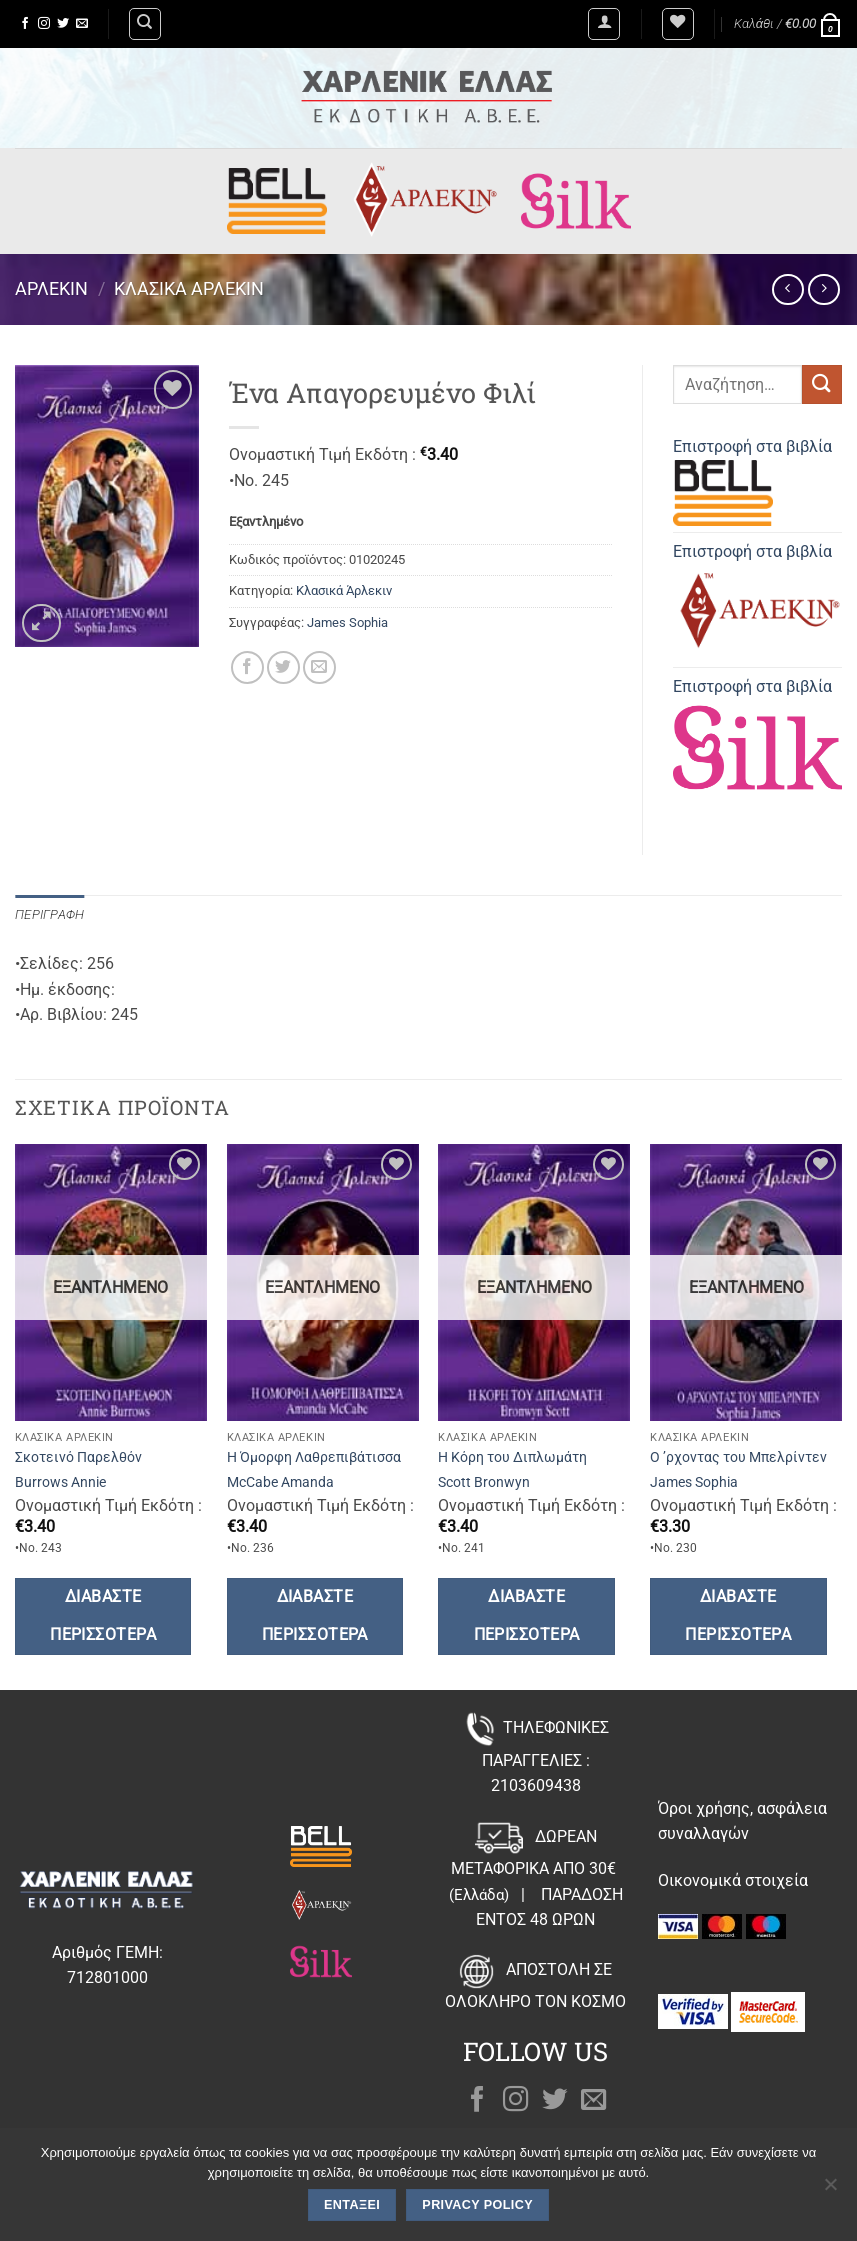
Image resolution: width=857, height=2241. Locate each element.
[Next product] (787, 289)
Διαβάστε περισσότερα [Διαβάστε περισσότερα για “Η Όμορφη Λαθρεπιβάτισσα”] (315, 1615)
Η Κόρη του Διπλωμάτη (512, 1457)
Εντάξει (352, 2205)
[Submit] (822, 384)
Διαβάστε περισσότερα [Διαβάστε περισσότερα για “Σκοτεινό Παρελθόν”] (103, 1615)
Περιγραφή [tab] (49, 914)
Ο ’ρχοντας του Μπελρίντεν (738, 1457)
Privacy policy (477, 2205)
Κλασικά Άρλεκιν (189, 288)
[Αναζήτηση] (145, 24)
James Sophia (347, 622)
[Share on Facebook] (247, 667)
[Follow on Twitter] (63, 24)
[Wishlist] (678, 24)
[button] (604, 24)
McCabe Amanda (280, 1482)
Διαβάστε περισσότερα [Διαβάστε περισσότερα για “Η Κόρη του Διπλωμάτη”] (527, 1615)
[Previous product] (823, 289)
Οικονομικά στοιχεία (733, 1880)
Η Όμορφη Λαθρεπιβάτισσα (314, 1457)
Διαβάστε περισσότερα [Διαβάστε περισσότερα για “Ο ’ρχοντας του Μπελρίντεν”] (738, 1615)
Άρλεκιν (51, 288)
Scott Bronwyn (484, 1482)
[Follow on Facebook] (25, 24)
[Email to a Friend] (319, 667)
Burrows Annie (60, 1482)
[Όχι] (830, 2190)
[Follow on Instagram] (44, 24)
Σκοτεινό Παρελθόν (78, 1457)
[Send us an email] (82, 24)
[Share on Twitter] (283, 667)
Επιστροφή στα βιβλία (752, 481)
